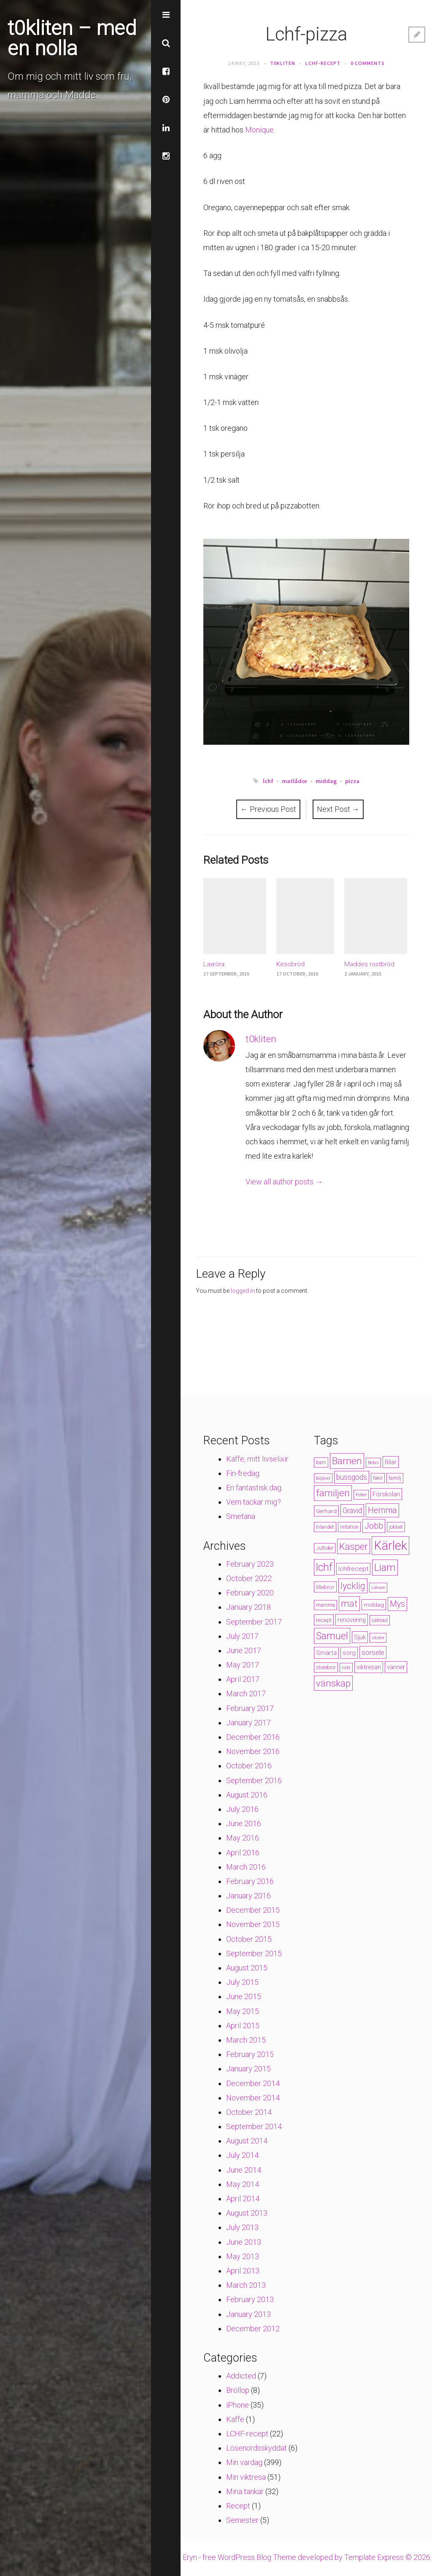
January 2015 (248, 2068)
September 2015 (254, 1953)
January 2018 (248, 1607)
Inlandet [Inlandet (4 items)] (325, 1527)
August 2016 (246, 1794)
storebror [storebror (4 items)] (326, 1667)
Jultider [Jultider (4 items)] (324, 1548)
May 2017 (242, 1664)
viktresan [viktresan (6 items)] (368, 1667)
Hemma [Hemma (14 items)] (382, 1510)
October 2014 (249, 2112)
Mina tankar (245, 2491)
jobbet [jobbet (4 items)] (396, 1527)
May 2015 (242, 2011)
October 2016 (249, 1765)
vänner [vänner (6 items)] (396, 1667)
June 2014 (243, 2169)
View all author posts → (284, 1181)
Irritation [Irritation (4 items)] (349, 1527)
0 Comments (368, 63)
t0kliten (282, 63)
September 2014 (254, 2126)
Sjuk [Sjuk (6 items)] (360, 1637)
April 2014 (242, 2198)
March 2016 (246, 1866)
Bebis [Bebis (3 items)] (373, 1462)
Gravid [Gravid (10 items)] (352, 1510)
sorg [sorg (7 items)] (349, 1653)
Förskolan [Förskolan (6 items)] (386, 1494)
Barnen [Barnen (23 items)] (347, 1461)
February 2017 (250, 1708)
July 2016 (242, 1809)
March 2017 (246, 1693)
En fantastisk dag (253, 1487)
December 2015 (253, 1910)
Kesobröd (290, 964)
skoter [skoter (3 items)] (378, 1638)
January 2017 (248, 1722)
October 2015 (249, 1939)
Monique (259, 129)
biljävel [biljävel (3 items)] (323, 1478)
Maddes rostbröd (369, 964)
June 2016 (243, 1823)
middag (326, 781)
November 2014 (253, 2097)
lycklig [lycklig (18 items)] (352, 1586)
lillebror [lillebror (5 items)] (325, 1587)
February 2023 (250, 1564)
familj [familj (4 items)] (395, 1478)
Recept (238, 2505)
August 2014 (246, 2140)
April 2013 (242, 2270)
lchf (268, 781)
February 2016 (250, 1881)
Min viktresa (246, 2477)
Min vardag (244, 2462)
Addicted (241, 2375)
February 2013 (250, 2299)
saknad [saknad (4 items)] (380, 1620)
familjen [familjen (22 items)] (333, 1493)
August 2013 (246, 2212)
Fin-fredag (242, 1473)
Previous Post (268, 809)
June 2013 (243, 2242)
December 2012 (253, 2328)
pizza (352, 781)
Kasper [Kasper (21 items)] (353, 1546)
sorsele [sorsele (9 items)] (373, 1652)
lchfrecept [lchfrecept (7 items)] (353, 1569)
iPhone (237, 2404)
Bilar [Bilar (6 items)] (391, 1462)
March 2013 (246, 2285)
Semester (242, 2520)
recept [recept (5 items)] (324, 1619)
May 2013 (242, 2256)
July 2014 (242, 2155)
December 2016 (253, 1737)
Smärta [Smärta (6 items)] (326, 1653)
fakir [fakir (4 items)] (378, 1478)
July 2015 (242, 1982)
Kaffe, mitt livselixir (257, 1458)
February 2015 (250, 2054)
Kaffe (235, 2419)
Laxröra (213, 964)
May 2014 (242, 2184)
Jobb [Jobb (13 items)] (373, 1526)
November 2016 (253, 1751)
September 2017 (254, 1621)
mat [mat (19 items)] (349, 1603)
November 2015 (253, 1924)
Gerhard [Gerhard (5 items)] (326, 1511)
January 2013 (248, 2314)
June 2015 (243, 1996)
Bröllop (237, 2390)
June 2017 (243, 1650)
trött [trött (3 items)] (346, 1667)
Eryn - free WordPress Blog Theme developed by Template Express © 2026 (306, 2557)
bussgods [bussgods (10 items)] (351, 1477)
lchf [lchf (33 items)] (324, 1567)
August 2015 (246, 1967)
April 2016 (242, 1852)
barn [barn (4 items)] (321, 1462)
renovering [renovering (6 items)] (352, 1620)
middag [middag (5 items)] (374, 1604)
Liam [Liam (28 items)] (385, 1567)
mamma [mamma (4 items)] (325, 1605)
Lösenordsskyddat (256, 2448)
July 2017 (242, 1636)
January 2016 (248, 1895)
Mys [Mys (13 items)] (397, 1604)
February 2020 (250, 1592)
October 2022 (249, 1578)
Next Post (338, 809)
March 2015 (246, 2039)
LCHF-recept (322, 63)
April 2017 (242, 1679)
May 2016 (242, 1837)
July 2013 (242, 2227)
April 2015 (242, 2025)
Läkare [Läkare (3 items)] (378, 1587)
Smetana (240, 1516)
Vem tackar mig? (253, 1501)
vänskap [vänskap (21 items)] (333, 1683)
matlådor (294, 781)
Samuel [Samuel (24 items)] (332, 1636)
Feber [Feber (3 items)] (361, 1494)
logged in (243, 1290)
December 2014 (253, 2083)
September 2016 (254, 1780)
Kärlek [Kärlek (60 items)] (390, 1545)
